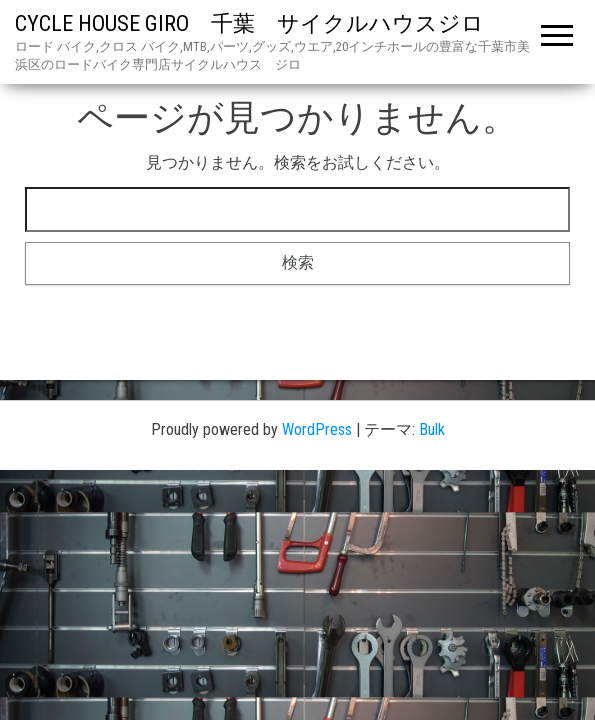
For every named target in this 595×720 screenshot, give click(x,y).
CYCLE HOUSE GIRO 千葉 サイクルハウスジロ (260, 23)
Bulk (432, 429)
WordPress (317, 429)
